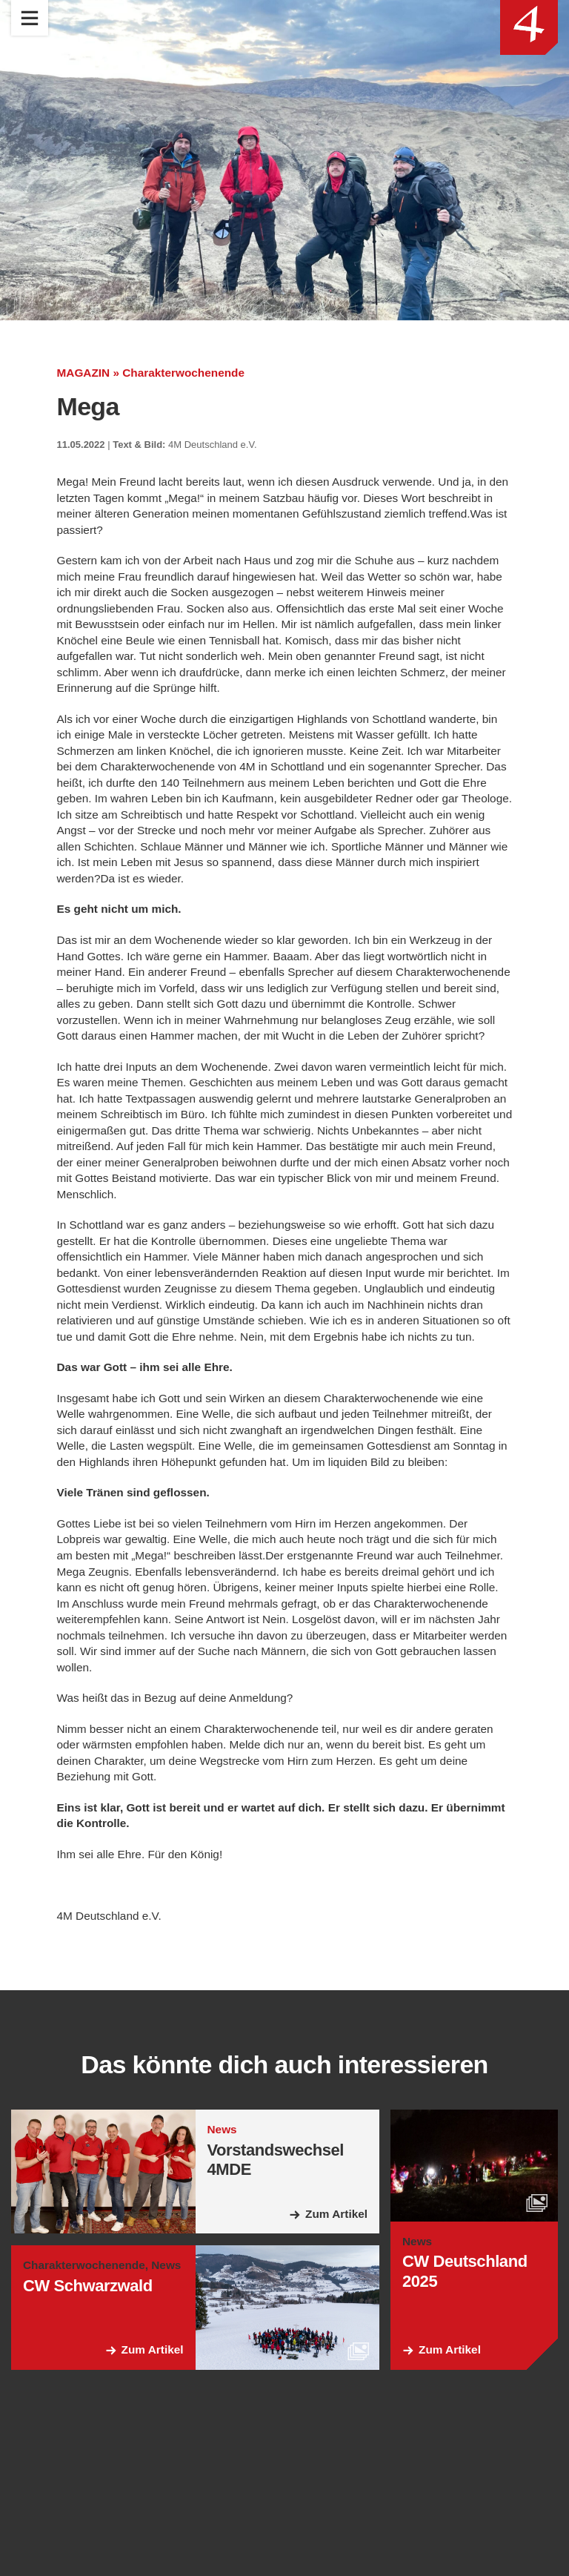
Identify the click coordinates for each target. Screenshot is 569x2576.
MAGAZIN (85, 372)
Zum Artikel (335, 2313)
